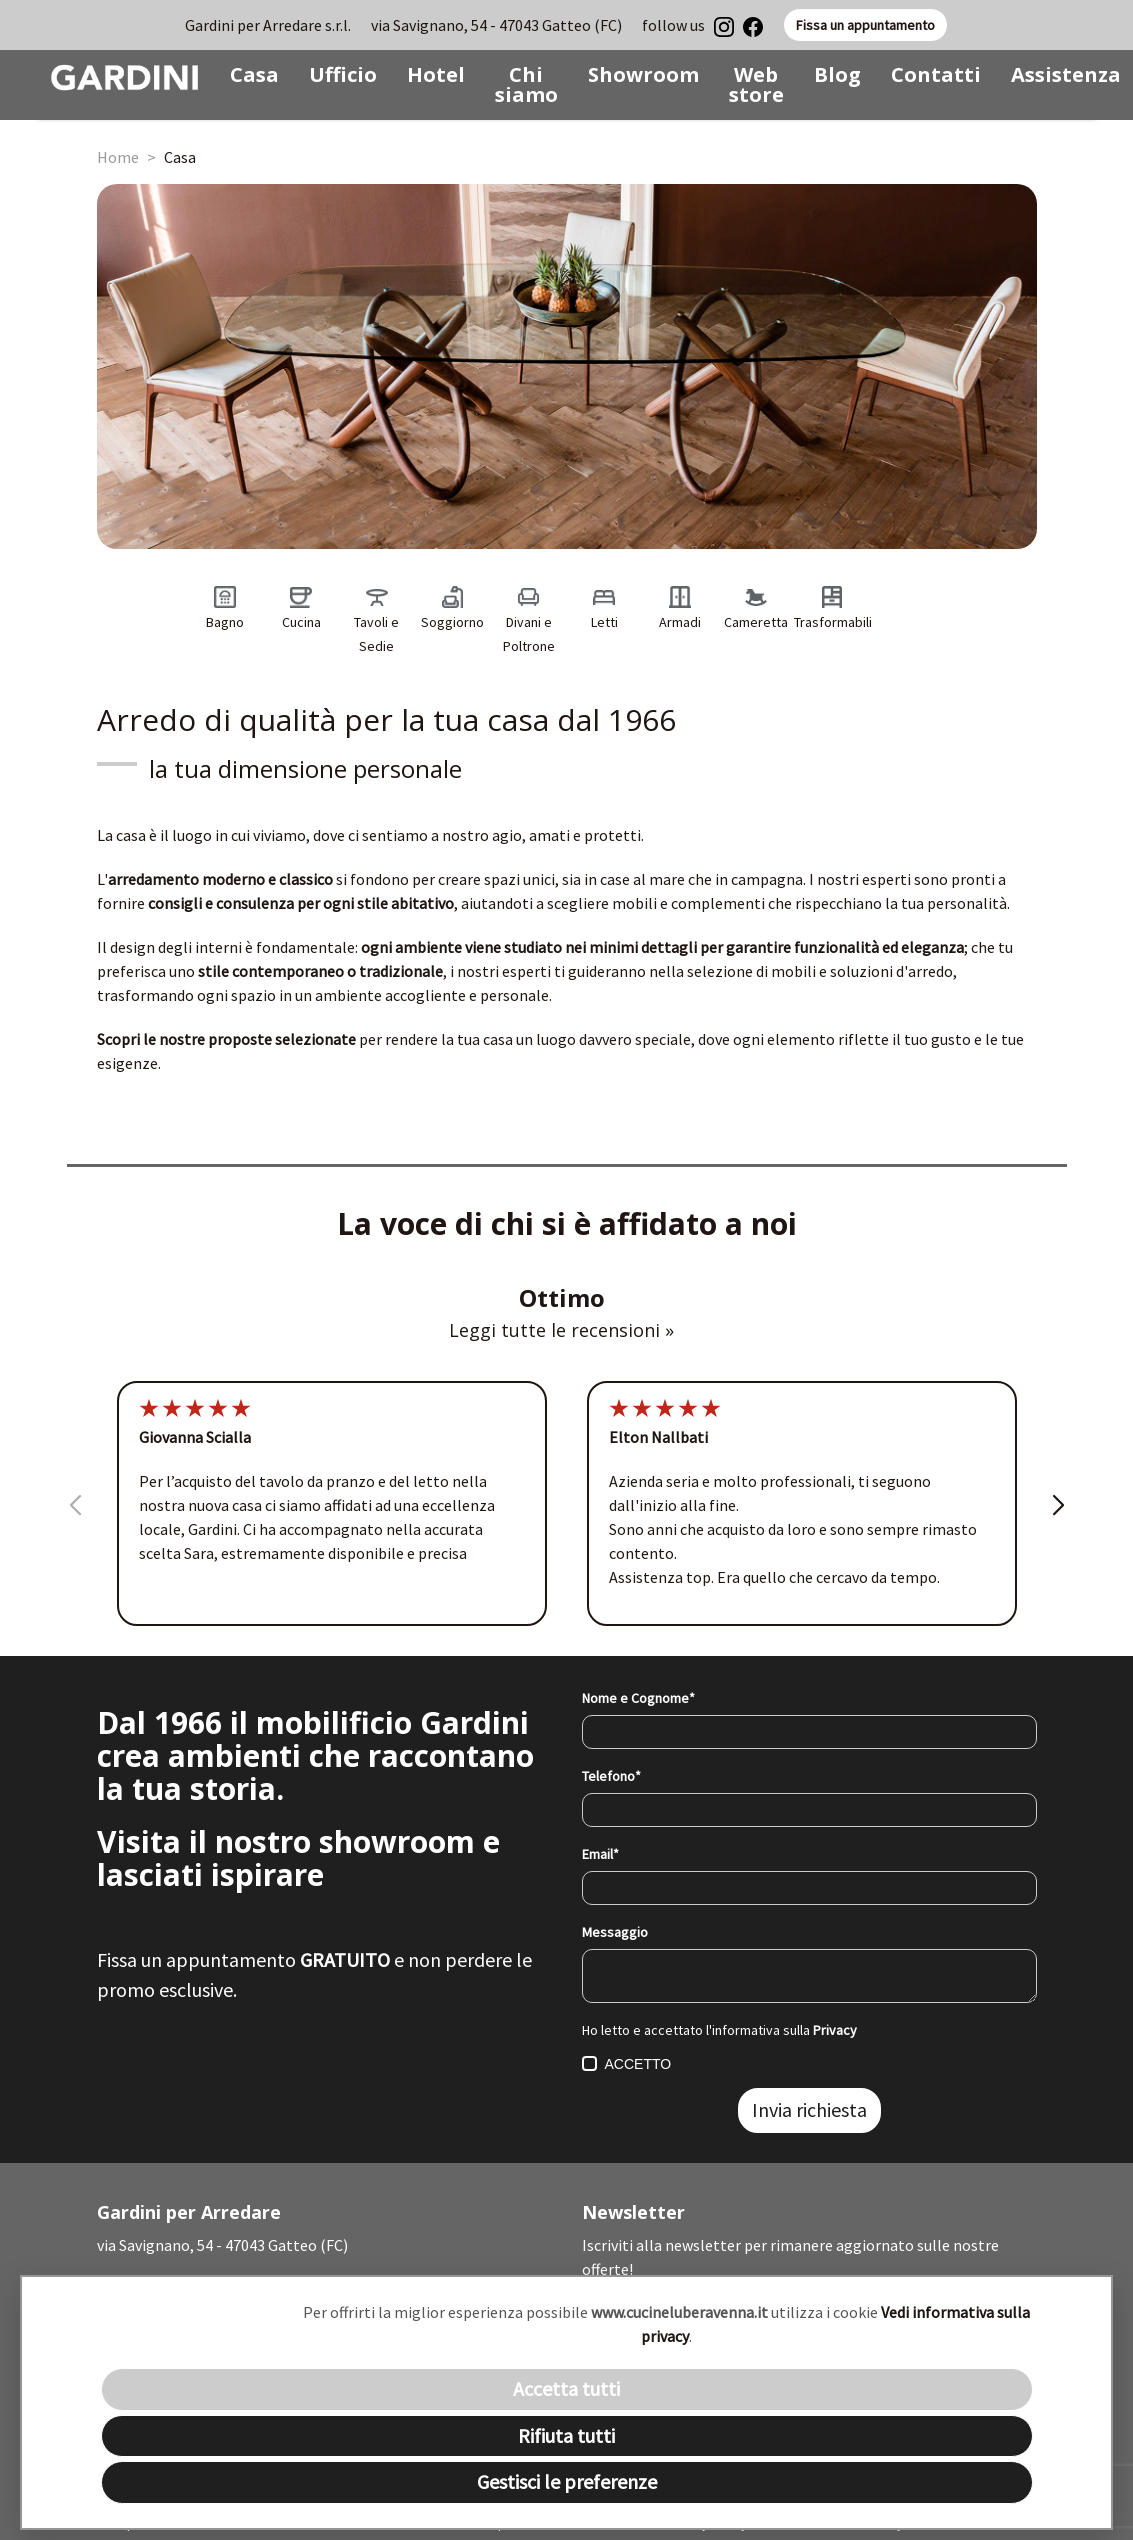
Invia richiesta (809, 2109)
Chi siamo (526, 84)
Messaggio (615, 1932)
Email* (600, 1854)
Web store (756, 84)
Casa (254, 74)
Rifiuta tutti (566, 2435)
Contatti (936, 74)
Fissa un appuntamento (865, 25)
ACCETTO (627, 2064)
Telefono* (611, 1776)
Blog (837, 74)
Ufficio (343, 74)
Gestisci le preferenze (567, 2481)
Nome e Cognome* (638, 1698)
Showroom (643, 74)
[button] (1058, 1528)
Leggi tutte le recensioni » (561, 1330)
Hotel (436, 74)
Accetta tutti (566, 2388)
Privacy (835, 2030)
